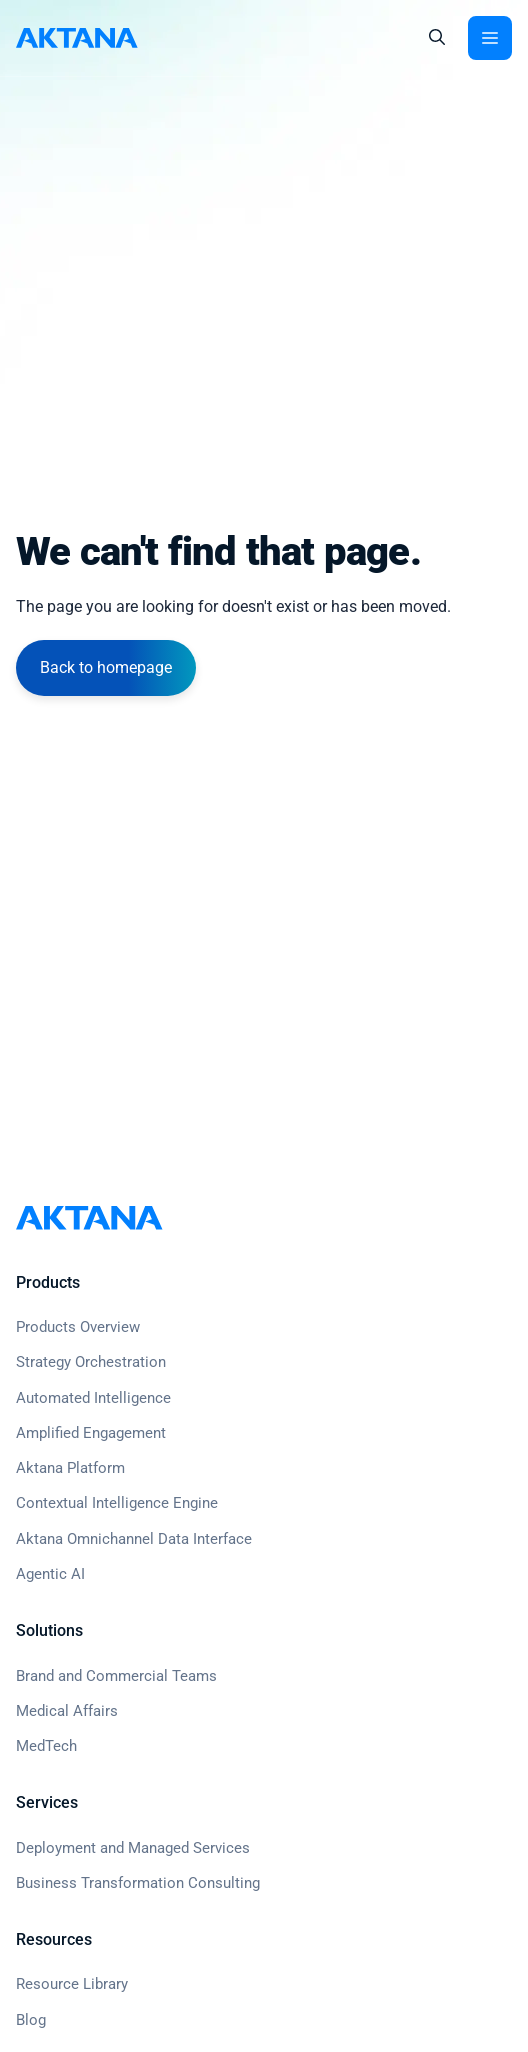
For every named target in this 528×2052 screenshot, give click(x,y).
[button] (437, 38)
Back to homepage (106, 667)
